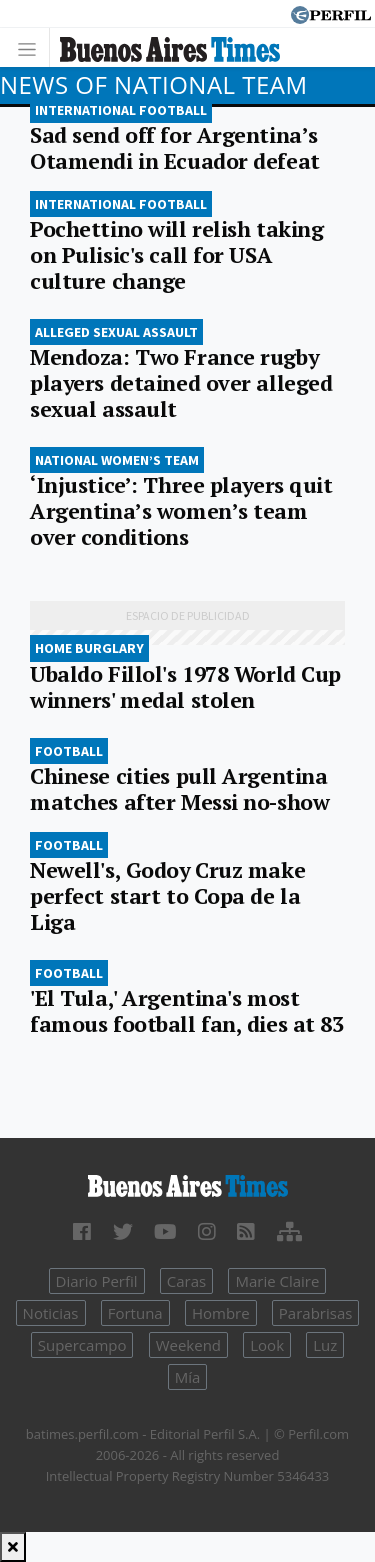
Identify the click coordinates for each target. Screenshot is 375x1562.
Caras (186, 1281)
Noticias (51, 1313)
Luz (325, 1345)
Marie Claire (277, 1281)
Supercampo (82, 1345)
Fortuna (135, 1313)
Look (267, 1345)
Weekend (188, 1345)
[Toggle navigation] (32, 47)
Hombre (221, 1313)
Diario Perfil (97, 1281)
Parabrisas (316, 1313)
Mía (188, 1377)
